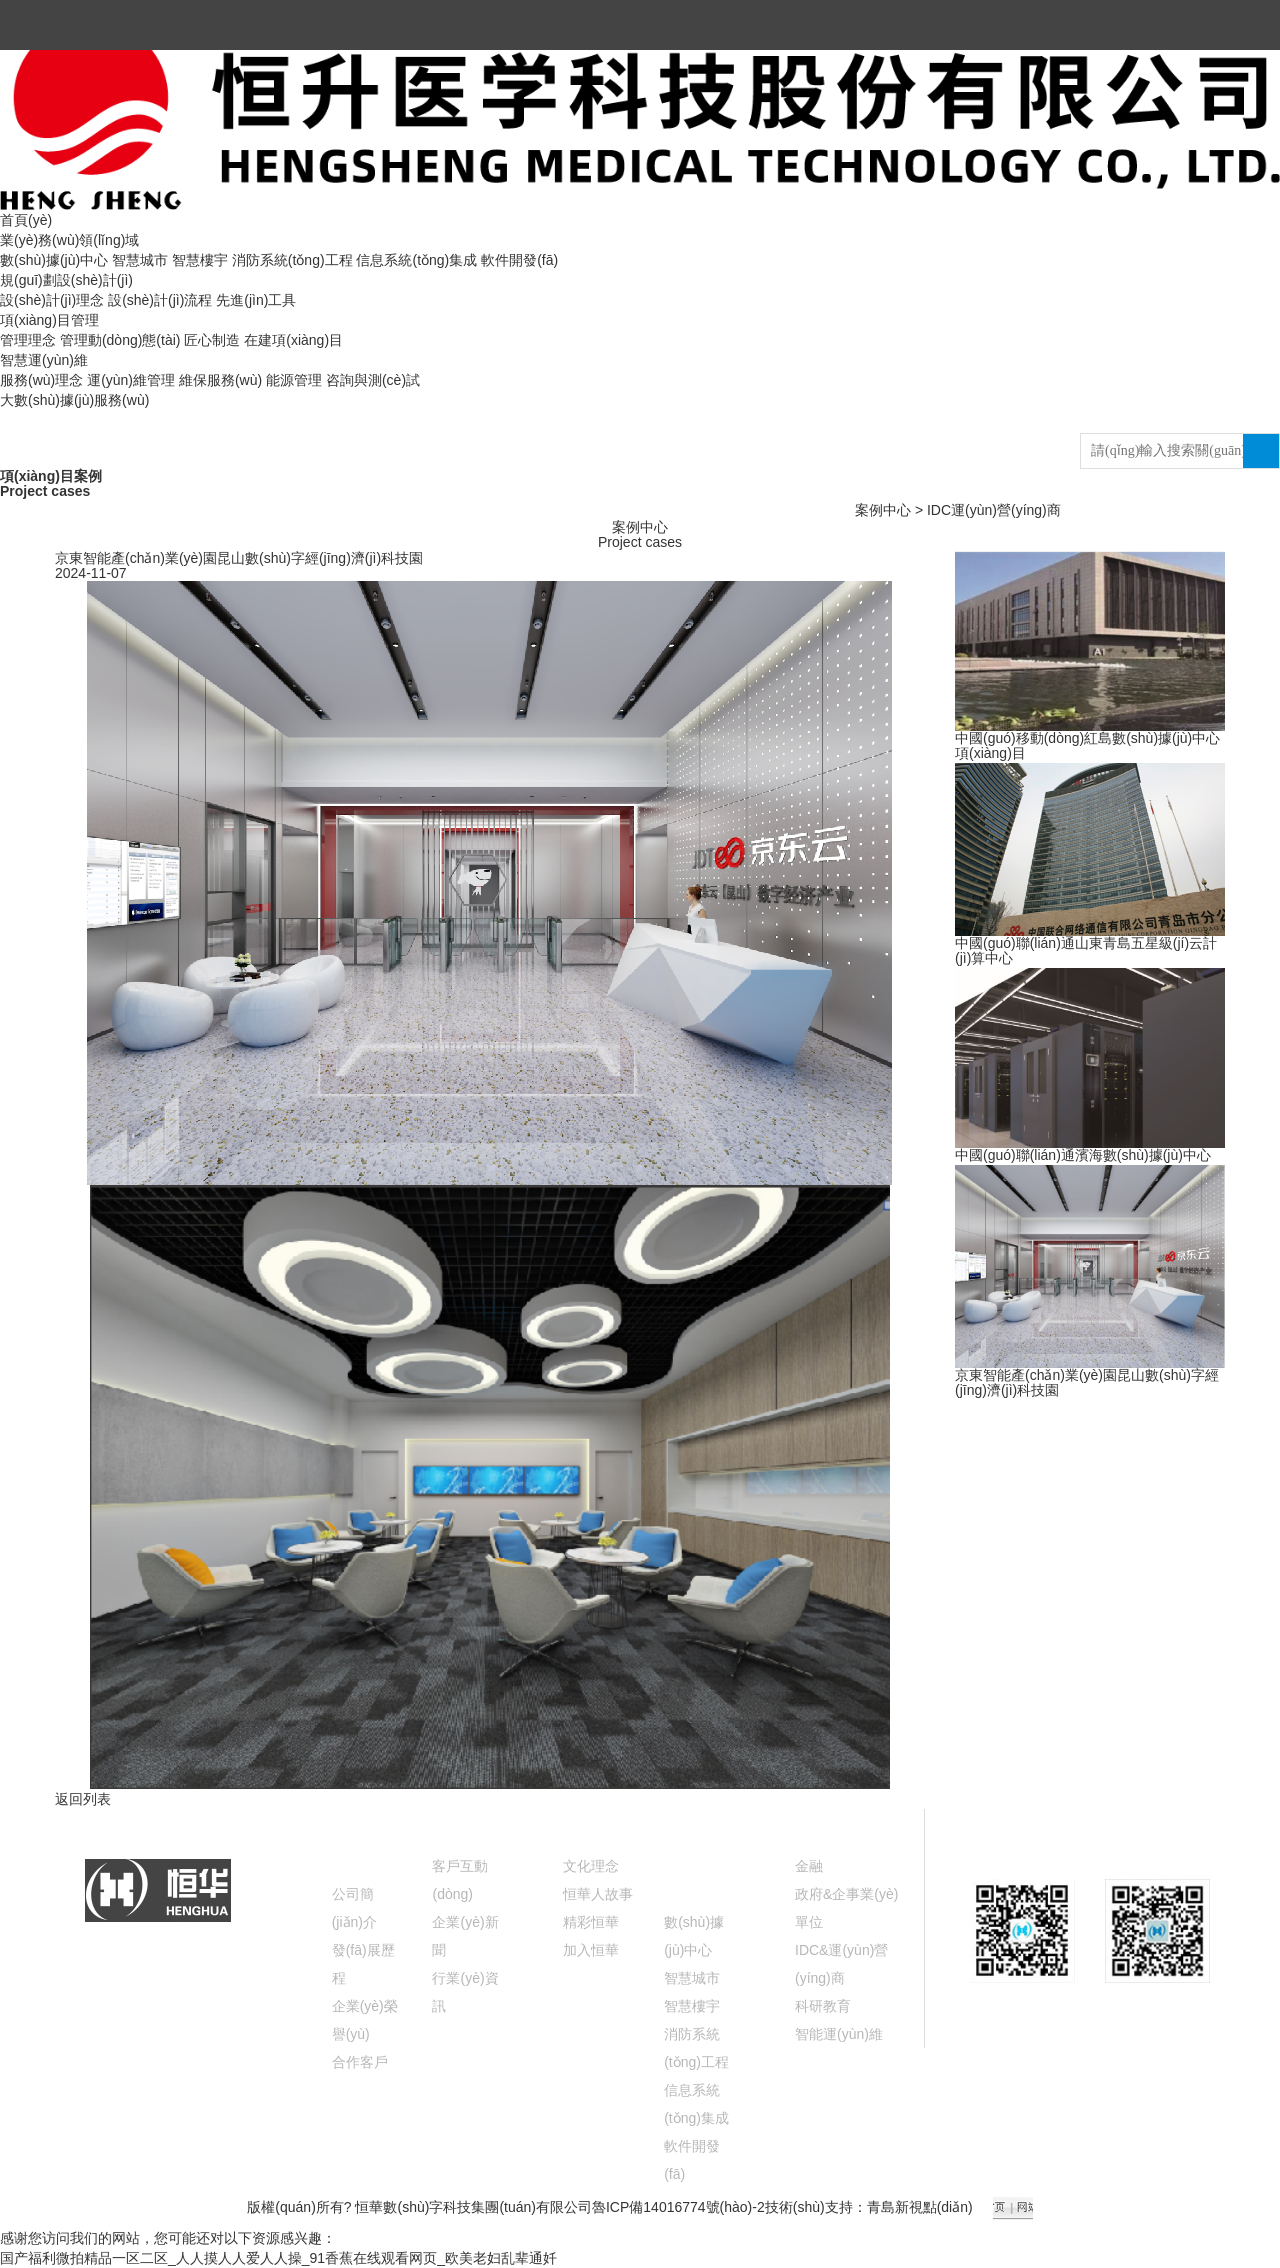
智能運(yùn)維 (839, 2034)
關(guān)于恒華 (363, 1836)
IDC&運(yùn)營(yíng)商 (841, 1964)
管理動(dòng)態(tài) (120, 340)
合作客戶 (360, 2062)
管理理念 (28, 340)
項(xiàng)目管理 (49, 320)
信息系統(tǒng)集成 (416, 260)
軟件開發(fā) (519, 260)
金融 (809, 1866)
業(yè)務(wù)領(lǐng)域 (69, 240)
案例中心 (883, 510)
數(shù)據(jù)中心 (54, 260)
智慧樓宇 (200, 260)
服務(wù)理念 (41, 380)
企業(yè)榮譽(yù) (365, 2020)
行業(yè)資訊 (465, 1992)
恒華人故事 (598, 1894)
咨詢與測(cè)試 (373, 380)
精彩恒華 (591, 1922)
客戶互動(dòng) (460, 1880)
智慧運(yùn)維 (44, 360)
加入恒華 (591, 1950)
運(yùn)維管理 (131, 380)
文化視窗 (595, 1822)
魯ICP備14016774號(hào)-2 (678, 2207)
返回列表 (83, 1799)
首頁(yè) (26, 220)
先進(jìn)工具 (256, 300)
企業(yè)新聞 (465, 1936)
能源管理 (294, 380)
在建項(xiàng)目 (293, 340)
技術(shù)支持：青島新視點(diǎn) (869, 2207)
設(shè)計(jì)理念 (52, 300)
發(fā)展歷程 (363, 1964)
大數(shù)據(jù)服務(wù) (74, 400)
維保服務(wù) (220, 380)
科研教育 (823, 2006)
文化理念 (591, 1866)
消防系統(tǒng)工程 (292, 260)
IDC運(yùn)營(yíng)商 (994, 510)
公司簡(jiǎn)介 (354, 1908)
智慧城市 (140, 260)
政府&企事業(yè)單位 (846, 1908)
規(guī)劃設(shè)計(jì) (66, 280)
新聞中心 (464, 1822)
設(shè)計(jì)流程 (160, 300)
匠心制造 (212, 340)
